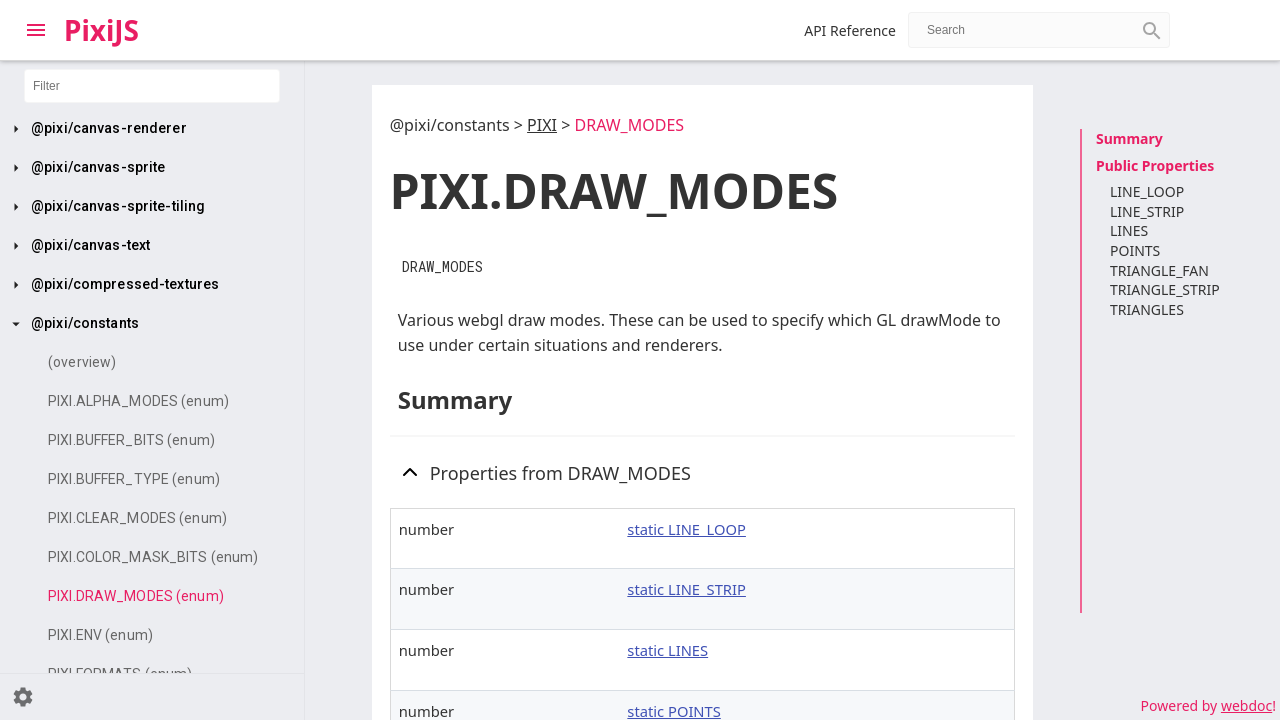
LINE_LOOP (1147, 191)
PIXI (542, 125)
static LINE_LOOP (686, 529)
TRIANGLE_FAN (1159, 270)
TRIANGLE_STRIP (1165, 289)
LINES (1129, 230)
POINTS (1135, 250)
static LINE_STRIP (686, 589)
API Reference (850, 30)
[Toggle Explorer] (36, 30)
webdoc (1246, 705)
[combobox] (1039, 30)
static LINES (667, 650)
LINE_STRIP (1147, 211)
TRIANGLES (1147, 309)
